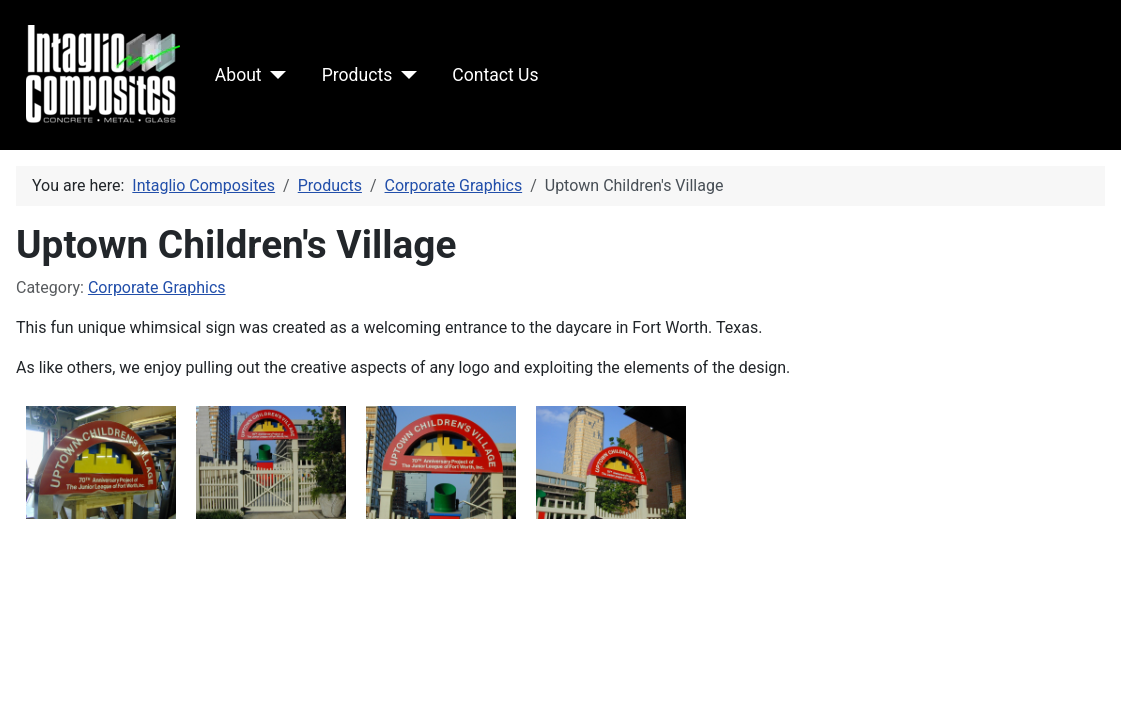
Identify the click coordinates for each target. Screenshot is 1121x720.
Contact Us (495, 75)
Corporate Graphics (157, 287)
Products (357, 75)
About (238, 75)
